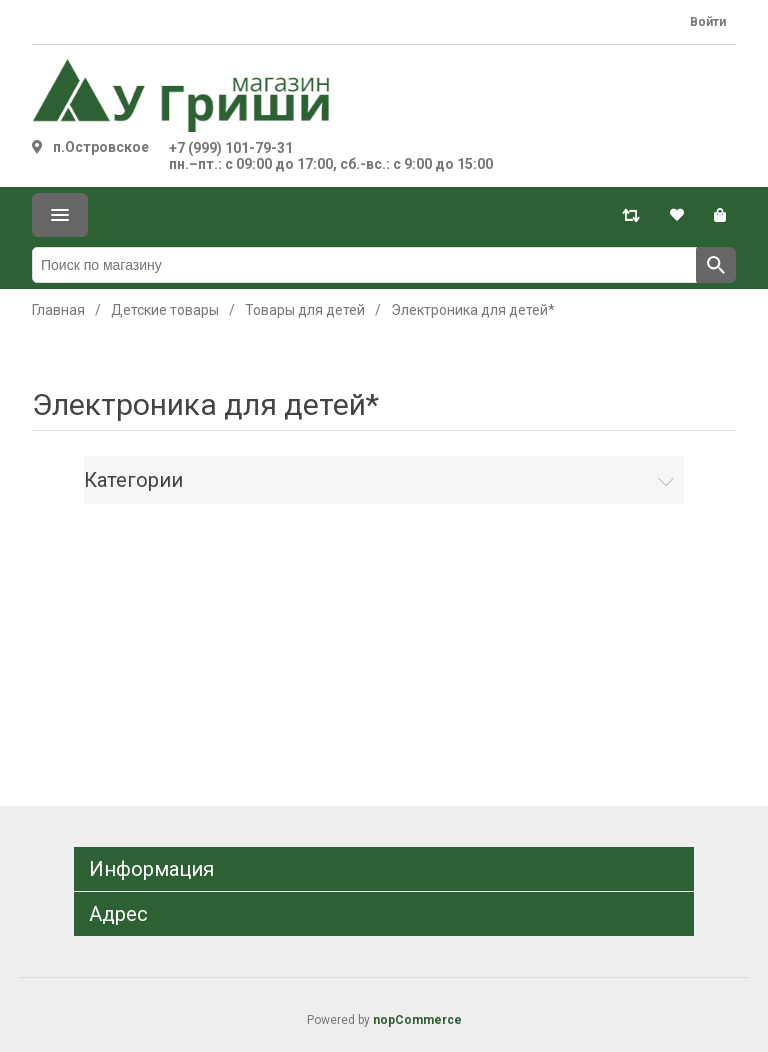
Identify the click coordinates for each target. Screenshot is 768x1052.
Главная (58, 310)
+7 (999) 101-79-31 (231, 148)
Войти (708, 22)
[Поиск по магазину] (364, 265)
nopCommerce (417, 1020)
